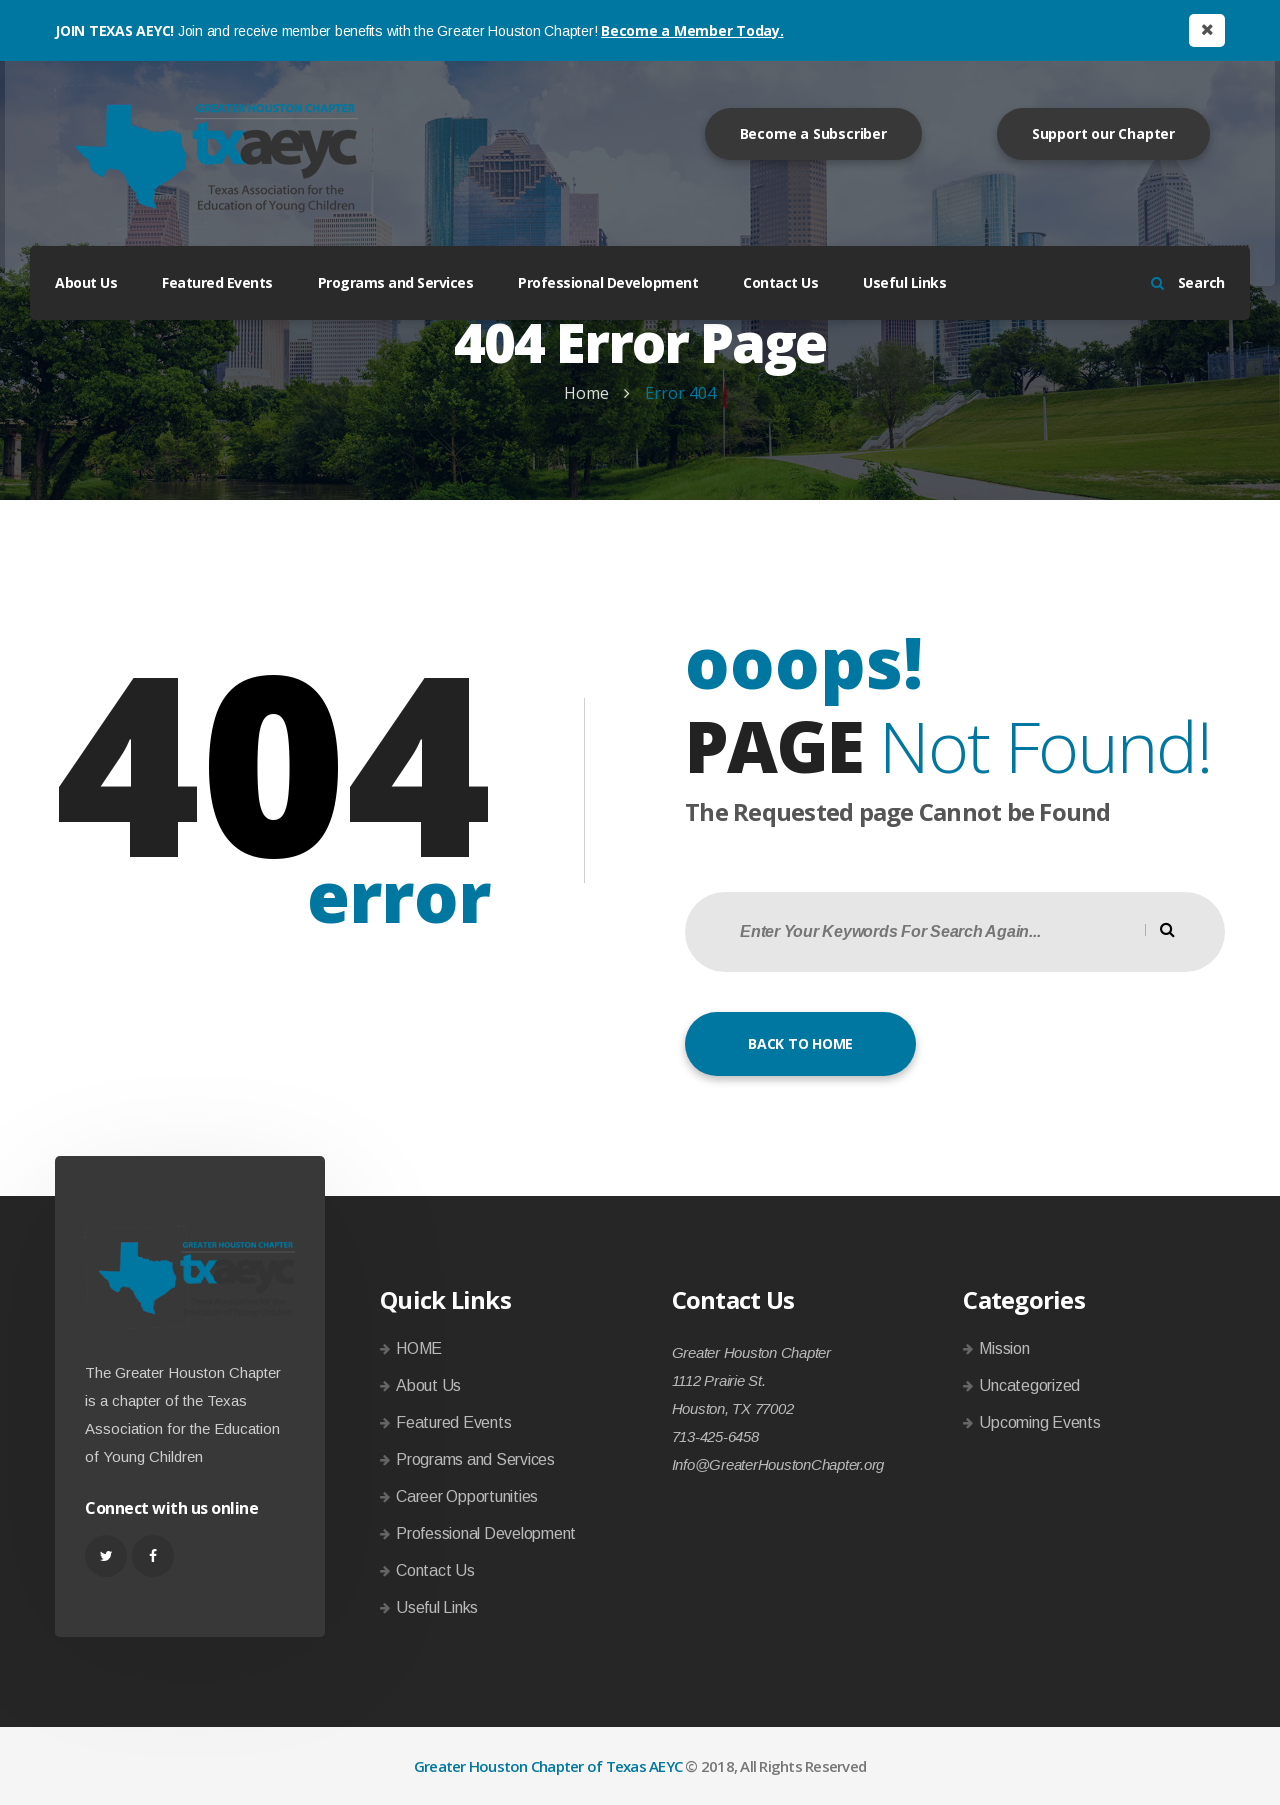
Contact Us (780, 282)
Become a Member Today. (692, 30)
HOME (419, 1348)
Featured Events (217, 282)
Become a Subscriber (813, 133)
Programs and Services (396, 282)
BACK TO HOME (800, 1043)
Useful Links (904, 282)
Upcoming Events (1039, 1422)
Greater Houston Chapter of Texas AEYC (548, 1766)
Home (586, 393)
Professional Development (608, 282)
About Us (86, 282)
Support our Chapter (1103, 133)
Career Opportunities (467, 1496)
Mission (1004, 1348)
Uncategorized (1029, 1385)
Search (1188, 282)
